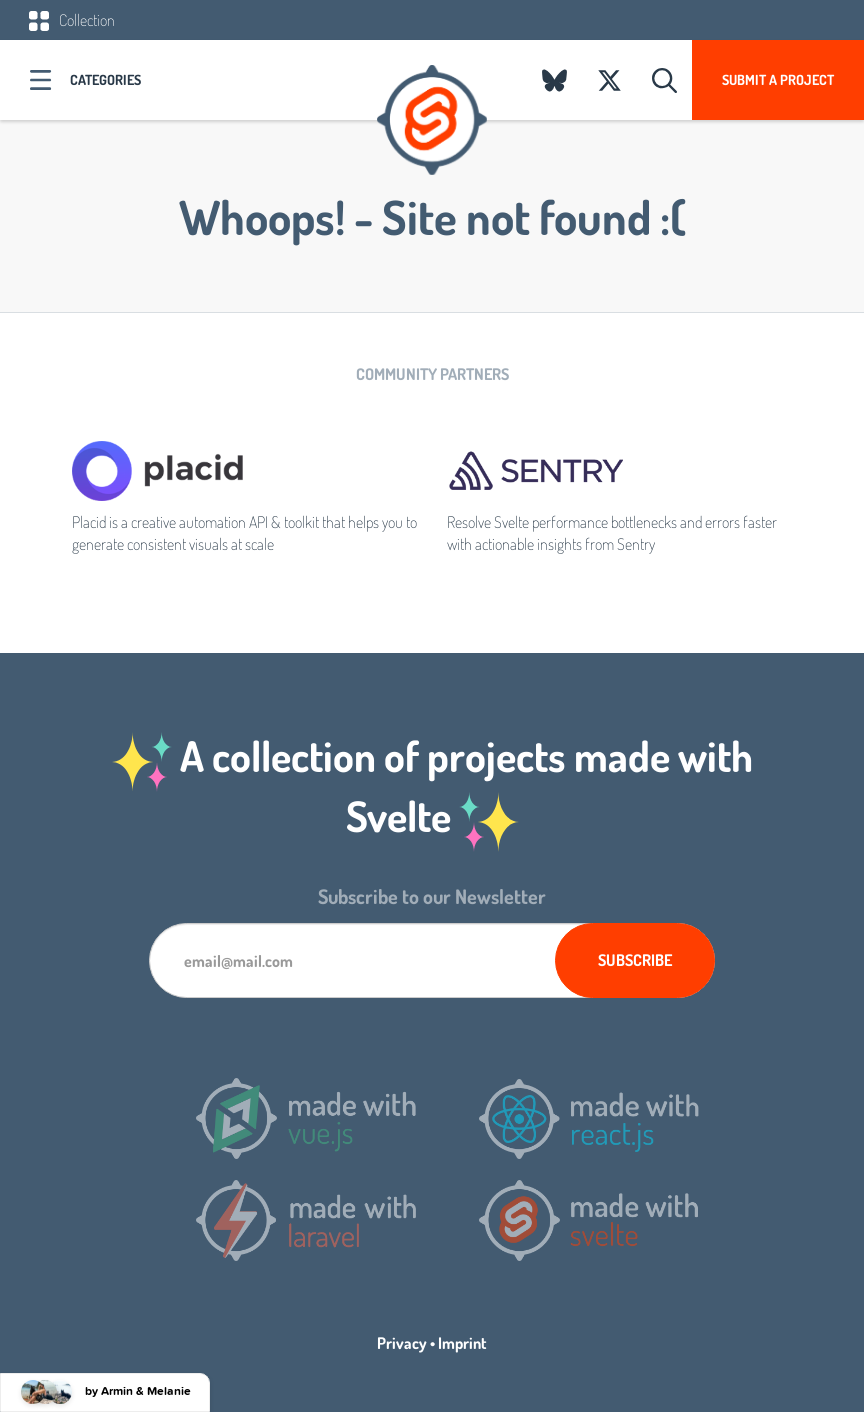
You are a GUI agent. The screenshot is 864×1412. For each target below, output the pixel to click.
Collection (72, 20)
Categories (105, 79)
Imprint (462, 1343)
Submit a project (778, 79)
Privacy (402, 1343)
